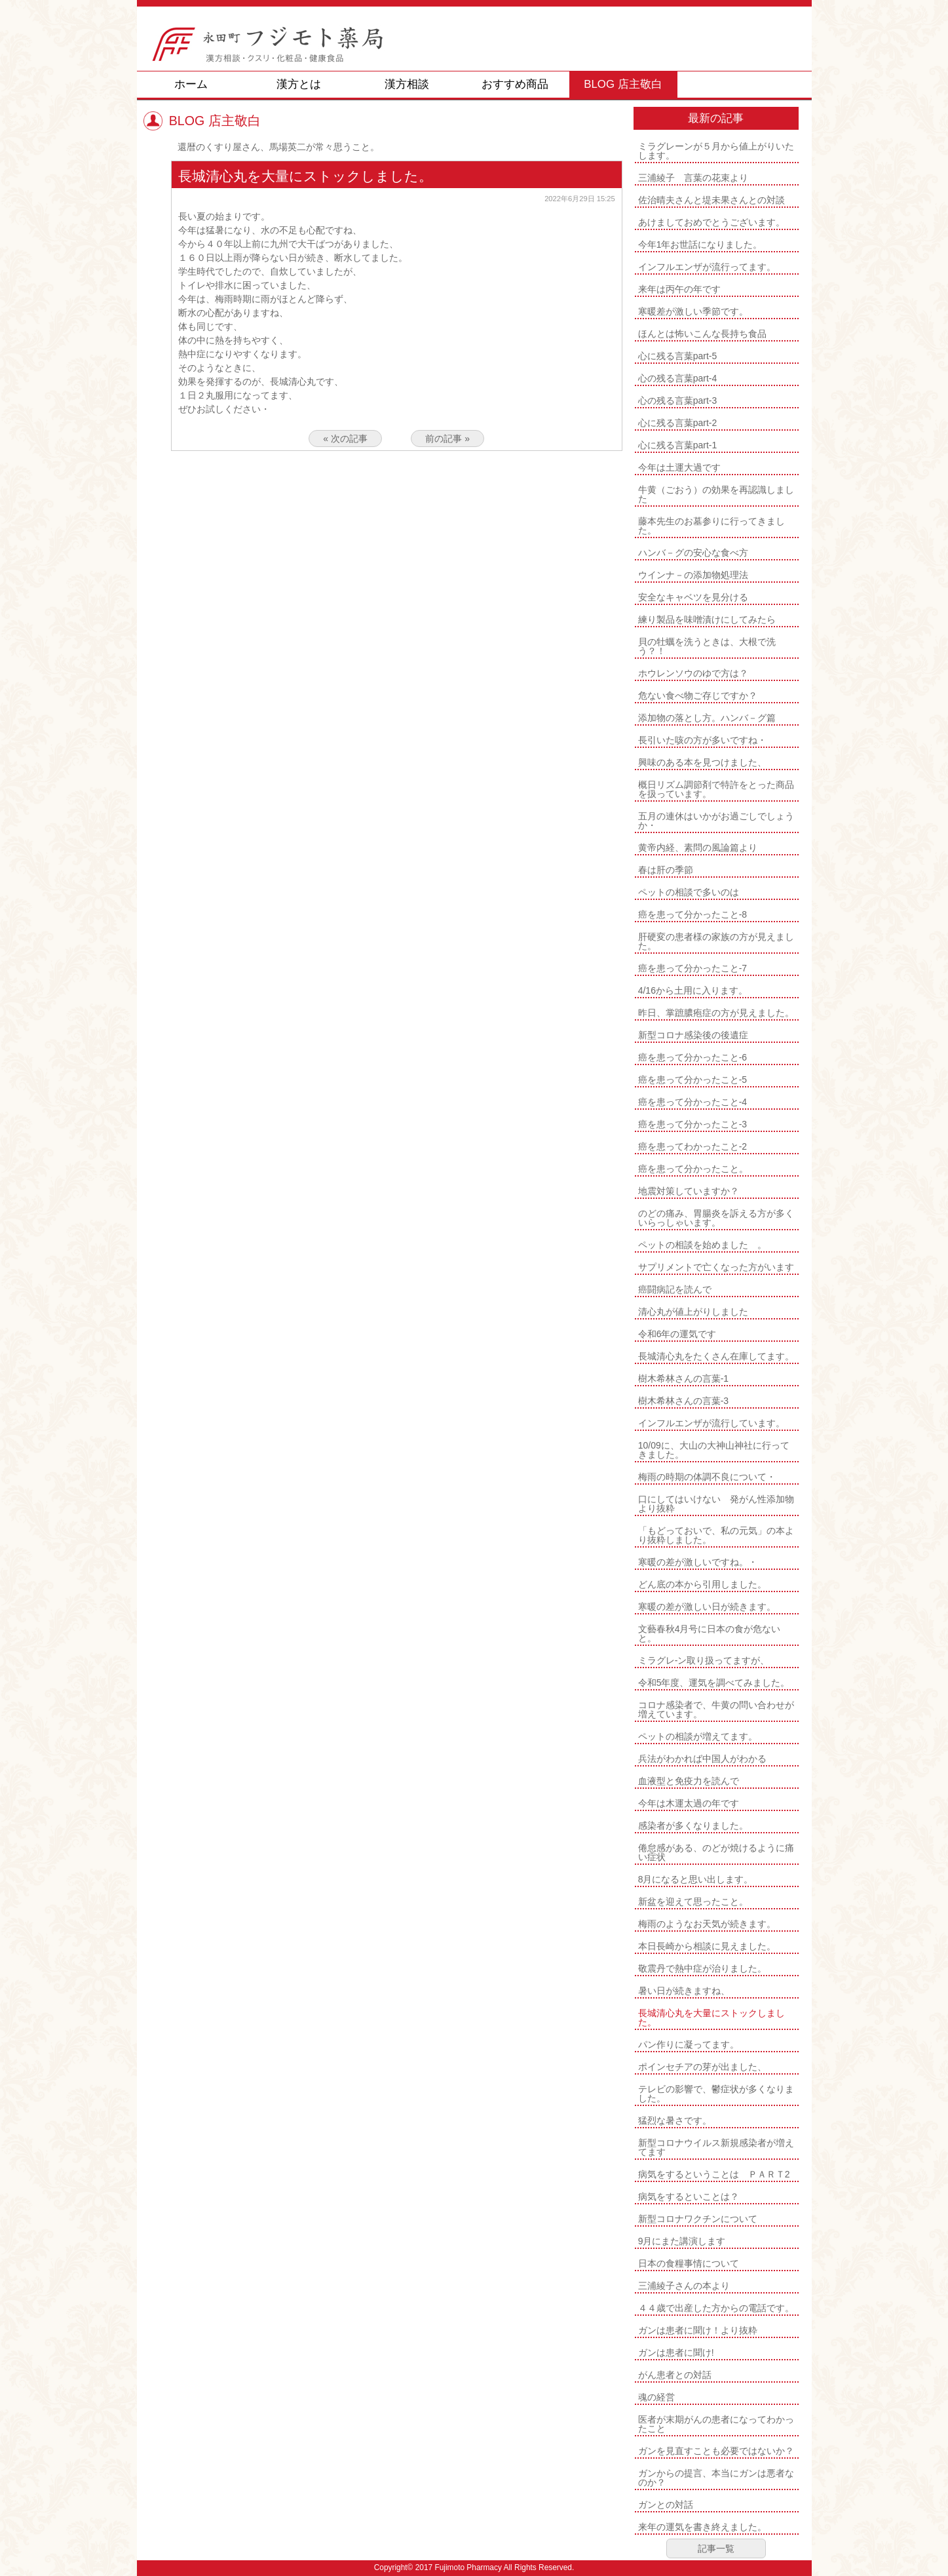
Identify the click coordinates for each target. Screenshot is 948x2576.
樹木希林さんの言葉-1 (683, 1378)
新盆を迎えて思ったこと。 (693, 1901)
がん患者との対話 (674, 2375)
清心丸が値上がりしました (693, 1311)
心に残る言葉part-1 (677, 445)
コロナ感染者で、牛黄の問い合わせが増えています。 (716, 1709)
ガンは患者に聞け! (676, 2352)
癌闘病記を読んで (674, 1289)
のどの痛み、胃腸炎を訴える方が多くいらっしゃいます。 (716, 1218)
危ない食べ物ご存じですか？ (697, 695)
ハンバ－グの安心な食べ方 (693, 552)
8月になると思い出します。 (695, 1879)
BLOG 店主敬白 (623, 84)
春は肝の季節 (665, 870)
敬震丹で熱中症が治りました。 (702, 1968)
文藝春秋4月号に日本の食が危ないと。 (709, 1633)
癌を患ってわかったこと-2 (692, 1146)
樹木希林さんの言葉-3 (683, 1400)
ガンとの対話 (665, 2504)
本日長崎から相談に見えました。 (707, 1946)
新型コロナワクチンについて (697, 2219)
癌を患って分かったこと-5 (692, 1079)
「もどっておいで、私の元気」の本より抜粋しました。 (716, 1535)
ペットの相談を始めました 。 (702, 1244)
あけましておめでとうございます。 (711, 222)
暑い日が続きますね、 (684, 1990)
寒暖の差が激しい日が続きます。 (707, 1606)
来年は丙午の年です (679, 289)
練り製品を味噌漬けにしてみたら (707, 619)
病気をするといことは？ (688, 2196)
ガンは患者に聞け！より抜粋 (697, 2330)
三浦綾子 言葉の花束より (693, 177)
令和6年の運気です (677, 1334)
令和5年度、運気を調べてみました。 (714, 1682)
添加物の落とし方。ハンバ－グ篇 (707, 717)
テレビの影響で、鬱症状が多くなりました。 (716, 2093)
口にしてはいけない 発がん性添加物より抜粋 (716, 1503)
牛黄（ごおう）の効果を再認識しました (716, 494)
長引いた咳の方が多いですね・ (702, 740)
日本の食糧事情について (688, 2263)
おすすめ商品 (515, 84)
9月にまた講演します (682, 2241)
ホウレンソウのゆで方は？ (693, 673)
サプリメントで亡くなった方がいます (716, 1267)
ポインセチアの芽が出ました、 (702, 2066)
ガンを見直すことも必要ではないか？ (716, 2451)
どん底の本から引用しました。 (702, 1584)
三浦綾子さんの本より (684, 2285)
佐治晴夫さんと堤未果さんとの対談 (711, 200)
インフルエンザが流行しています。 (711, 1423)
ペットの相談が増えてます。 (697, 1736)
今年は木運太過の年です (688, 1803)
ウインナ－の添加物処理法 (693, 575)
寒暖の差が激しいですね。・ (697, 1562)
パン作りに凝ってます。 (688, 2044)
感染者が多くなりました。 (693, 1825)
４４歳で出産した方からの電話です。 (716, 2308)
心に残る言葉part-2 (677, 423)
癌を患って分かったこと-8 (692, 914)
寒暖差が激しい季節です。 (693, 311)
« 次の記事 (345, 438)
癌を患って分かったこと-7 (692, 968)
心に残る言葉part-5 (677, 356)
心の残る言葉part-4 (677, 378)
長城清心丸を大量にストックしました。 (711, 2017)
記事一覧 (716, 2548)
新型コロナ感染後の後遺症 (693, 1035)
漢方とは (298, 84)
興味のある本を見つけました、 (702, 762)
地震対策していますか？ (688, 1191)
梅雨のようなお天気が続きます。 (707, 1924)
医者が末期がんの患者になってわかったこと (716, 2424)
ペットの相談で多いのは (688, 892)
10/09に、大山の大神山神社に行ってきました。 (713, 1450)
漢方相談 (407, 84)
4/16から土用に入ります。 (693, 990)
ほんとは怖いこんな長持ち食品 (702, 333)
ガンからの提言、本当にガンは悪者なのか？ (716, 2478)
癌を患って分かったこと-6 (692, 1057)
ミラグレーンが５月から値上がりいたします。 (716, 151)
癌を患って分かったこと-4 (692, 1102)
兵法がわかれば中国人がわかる (702, 1758)
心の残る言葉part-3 (677, 400)
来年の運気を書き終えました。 (702, 2527)
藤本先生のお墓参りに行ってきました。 (711, 526)
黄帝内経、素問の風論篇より (697, 847)
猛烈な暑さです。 (674, 2120)
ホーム (191, 84)
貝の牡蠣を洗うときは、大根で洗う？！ (707, 646)
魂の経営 (656, 2397)
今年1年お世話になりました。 (700, 244)
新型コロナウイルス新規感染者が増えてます (716, 2147)
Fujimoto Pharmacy (467, 2567)
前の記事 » (447, 438)
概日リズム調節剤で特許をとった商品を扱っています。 (716, 789)
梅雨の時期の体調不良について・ (707, 1477)
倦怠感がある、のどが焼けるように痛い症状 (716, 1852)
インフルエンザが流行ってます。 (707, 267)
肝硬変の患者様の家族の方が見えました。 (716, 941)
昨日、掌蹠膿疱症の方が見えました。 (716, 1012)
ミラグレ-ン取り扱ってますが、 (704, 1660)
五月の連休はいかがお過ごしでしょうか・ (716, 820)
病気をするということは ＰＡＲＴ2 (714, 2174)
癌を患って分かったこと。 (693, 1168)
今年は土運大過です (679, 467)
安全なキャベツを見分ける (693, 597)
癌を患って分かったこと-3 (692, 1124)
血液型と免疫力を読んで (688, 1781)
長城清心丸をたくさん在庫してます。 (716, 1356)
